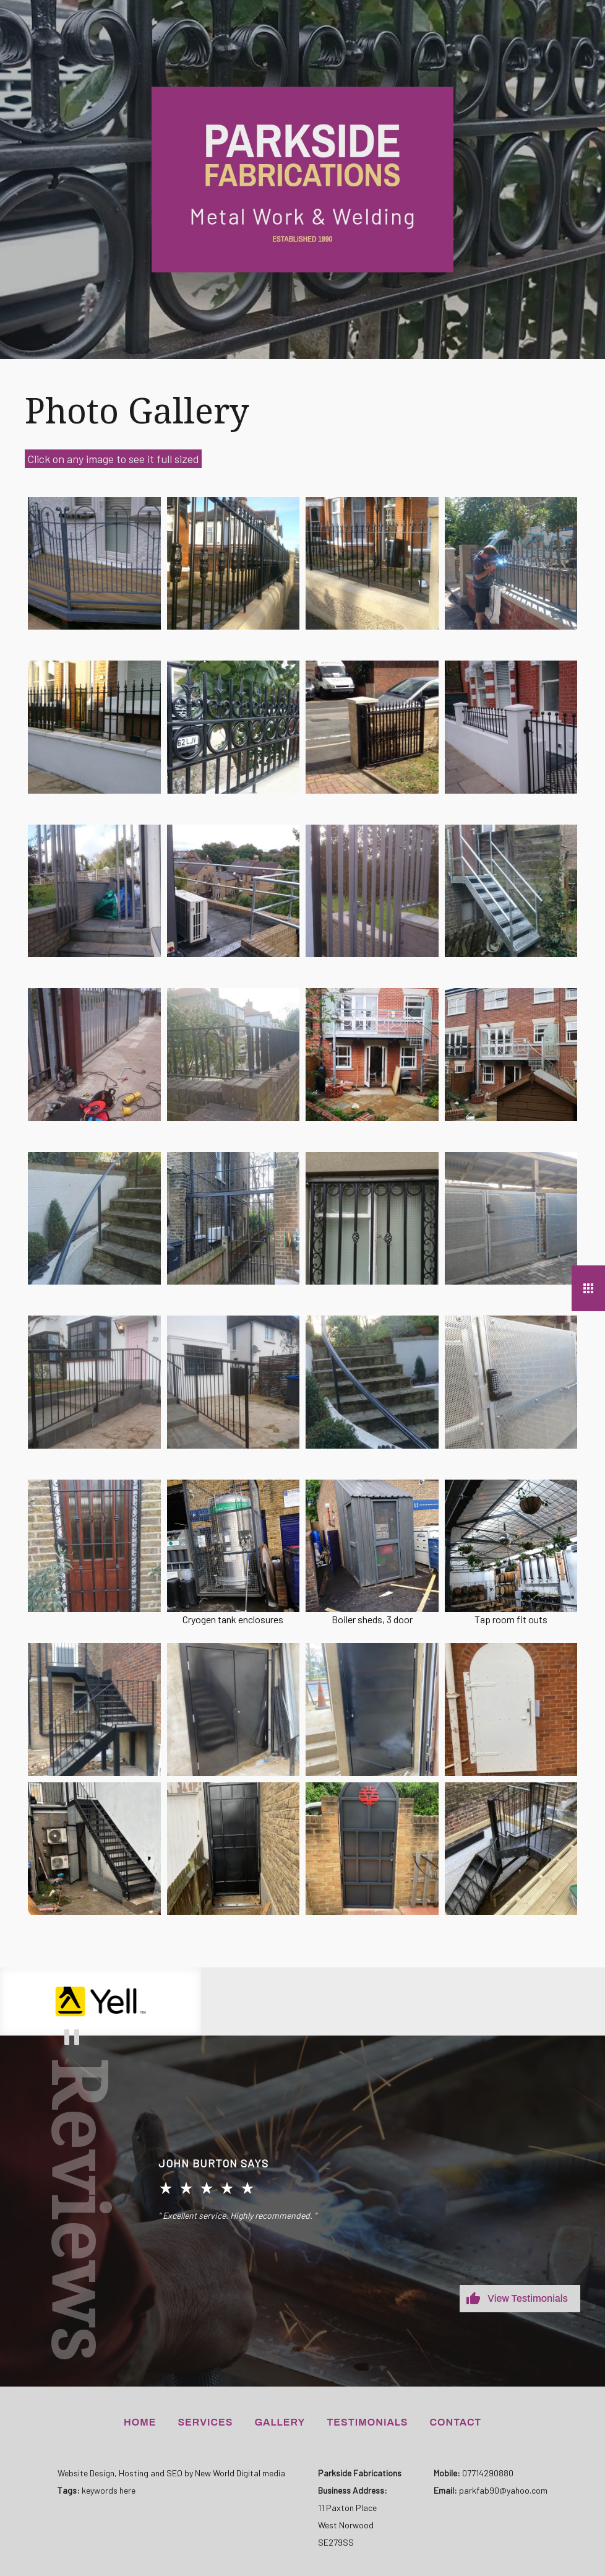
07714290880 (487, 2473)
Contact (456, 2422)
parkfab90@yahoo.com (503, 2490)
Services (205, 2422)
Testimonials (367, 2422)
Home (140, 2422)
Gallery (279, 2422)
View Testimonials (527, 2298)
